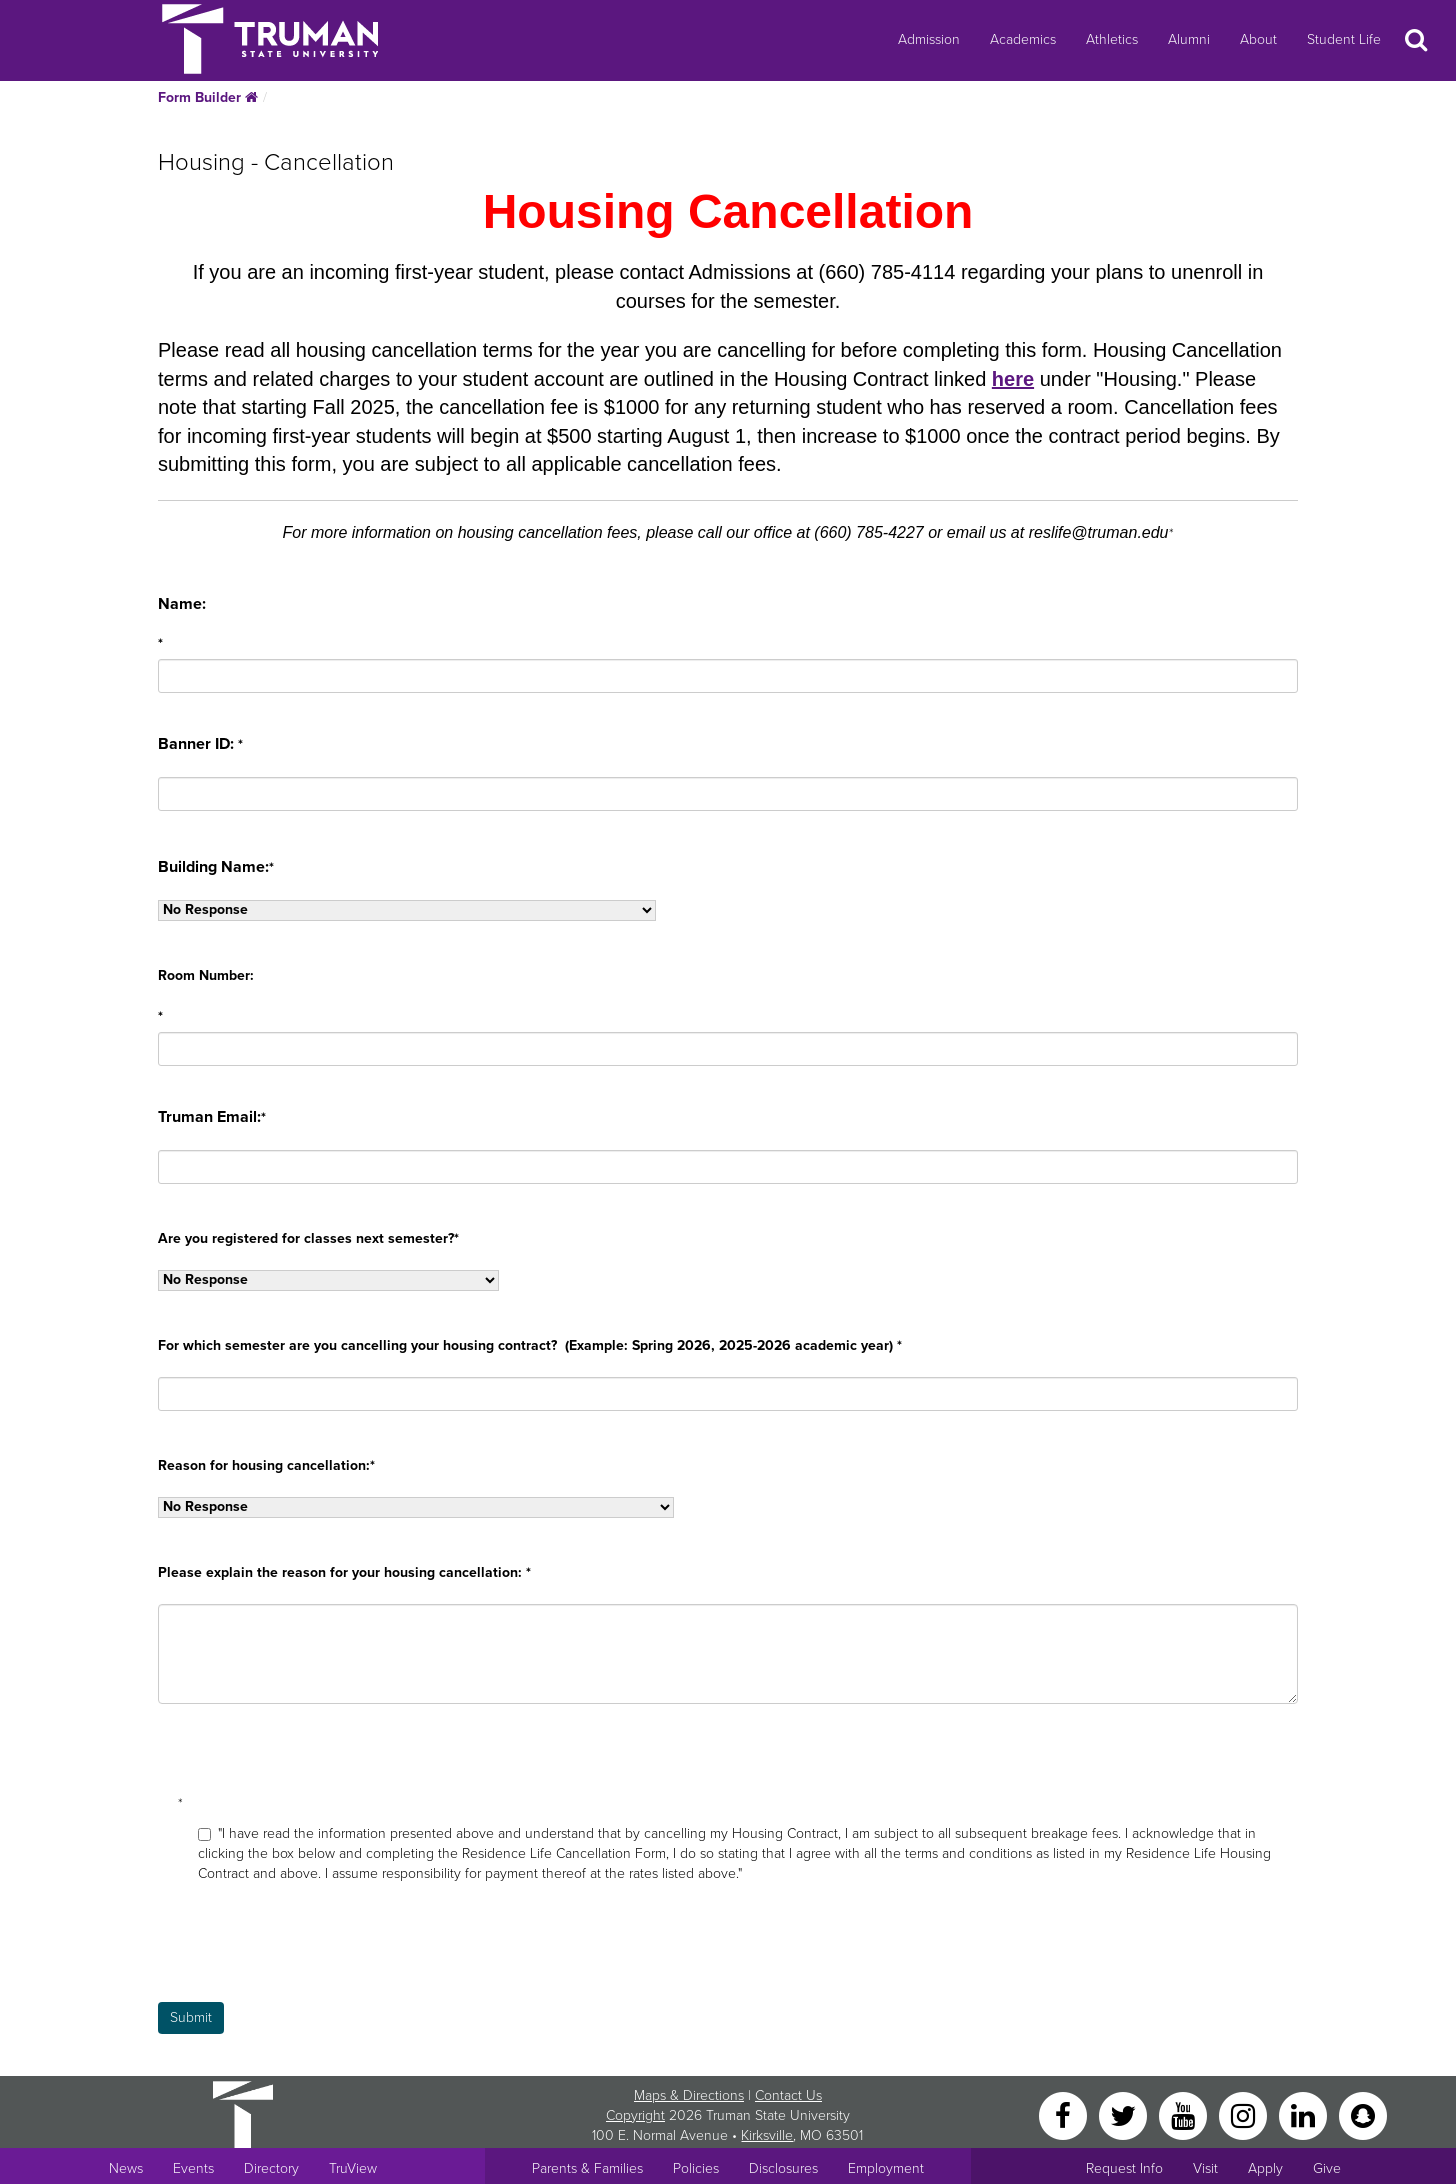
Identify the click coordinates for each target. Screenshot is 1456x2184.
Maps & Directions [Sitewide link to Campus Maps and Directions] (689, 2095)
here (1013, 379)
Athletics (1112, 39)
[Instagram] (1245, 2114)
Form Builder (208, 97)
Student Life (1344, 39)
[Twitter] (1125, 2114)
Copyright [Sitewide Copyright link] (635, 2115)
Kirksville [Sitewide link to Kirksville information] (767, 2135)
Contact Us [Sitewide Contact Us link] (788, 2095)
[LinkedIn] (1305, 2114)
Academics (1023, 39)
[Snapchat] (1363, 2114)
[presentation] (310, 1963)
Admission (929, 39)
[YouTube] (1185, 2114)
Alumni (1189, 39)
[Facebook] (1065, 2114)
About (1258, 39)
